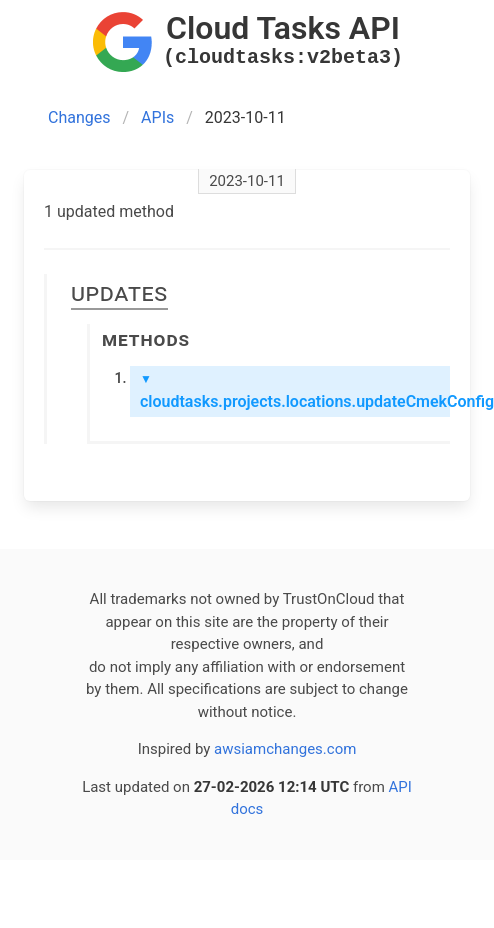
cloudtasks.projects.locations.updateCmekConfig (295, 391)
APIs (157, 117)
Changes (79, 117)
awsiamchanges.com (285, 749)
